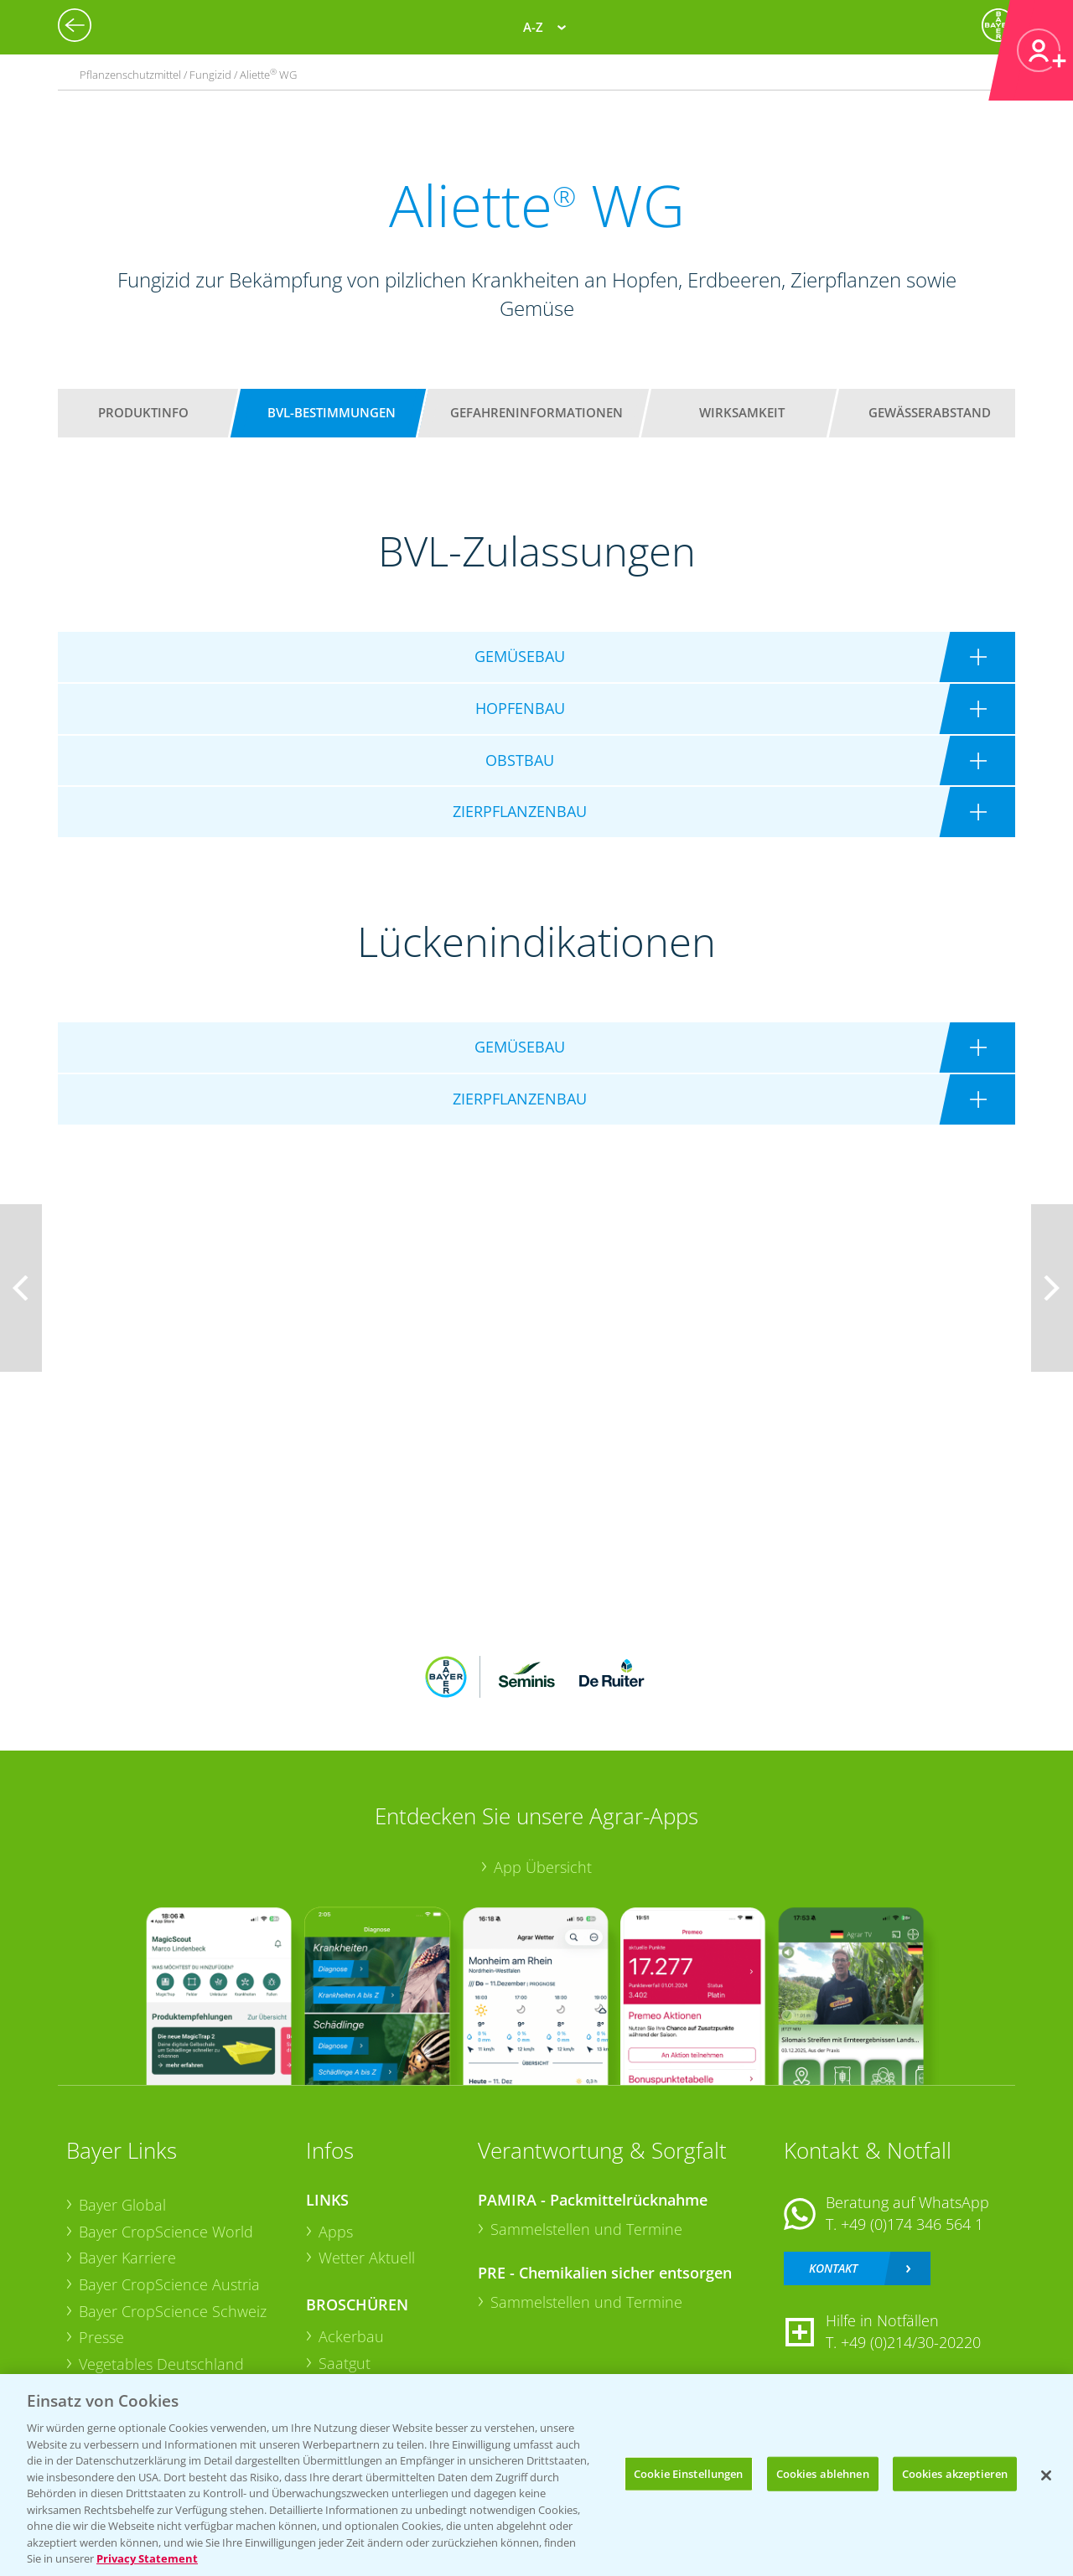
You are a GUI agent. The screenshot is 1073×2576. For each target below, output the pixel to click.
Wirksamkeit (742, 412)
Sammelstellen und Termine (586, 2229)
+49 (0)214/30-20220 (911, 2342)
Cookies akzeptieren (955, 2472)
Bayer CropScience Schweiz (173, 2311)
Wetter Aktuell (367, 2258)
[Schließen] (1046, 2475)
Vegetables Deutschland (161, 2364)
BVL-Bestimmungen (331, 412)
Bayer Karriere (127, 2258)
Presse (101, 2337)
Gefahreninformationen (536, 412)
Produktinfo (143, 412)
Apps (336, 2232)
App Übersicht (543, 1867)
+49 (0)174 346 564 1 (912, 2224)
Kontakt (833, 2268)
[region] (536, 2475)
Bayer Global (122, 2205)
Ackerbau (351, 2336)
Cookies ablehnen (822, 2472)
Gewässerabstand (929, 412)
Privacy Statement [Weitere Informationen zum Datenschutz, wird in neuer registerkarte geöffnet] (147, 2558)
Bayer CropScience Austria (169, 2284)
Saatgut (345, 2363)
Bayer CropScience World (166, 2232)
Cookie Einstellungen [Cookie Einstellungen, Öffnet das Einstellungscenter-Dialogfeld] (689, 2472)
